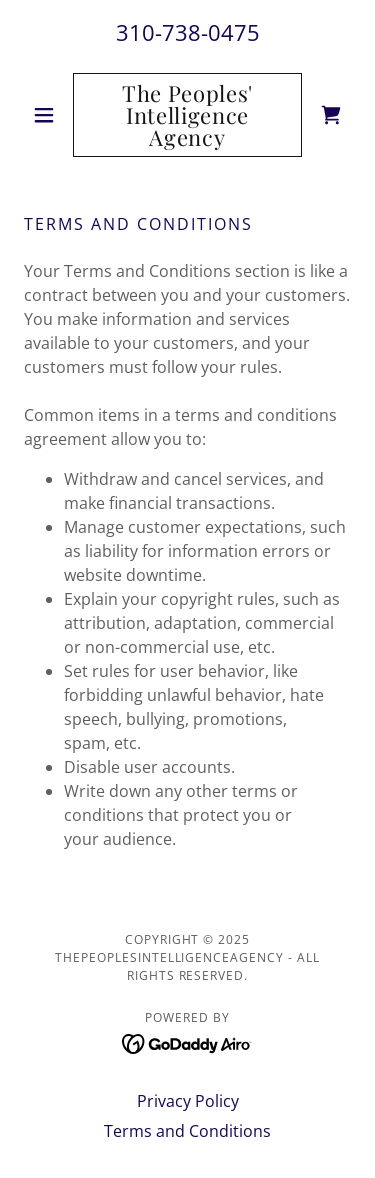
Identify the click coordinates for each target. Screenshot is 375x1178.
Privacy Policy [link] (188, 1101)
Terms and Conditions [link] (187, 1131)
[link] (187, 115)
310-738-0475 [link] (188, 32)
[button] (48, 115)
